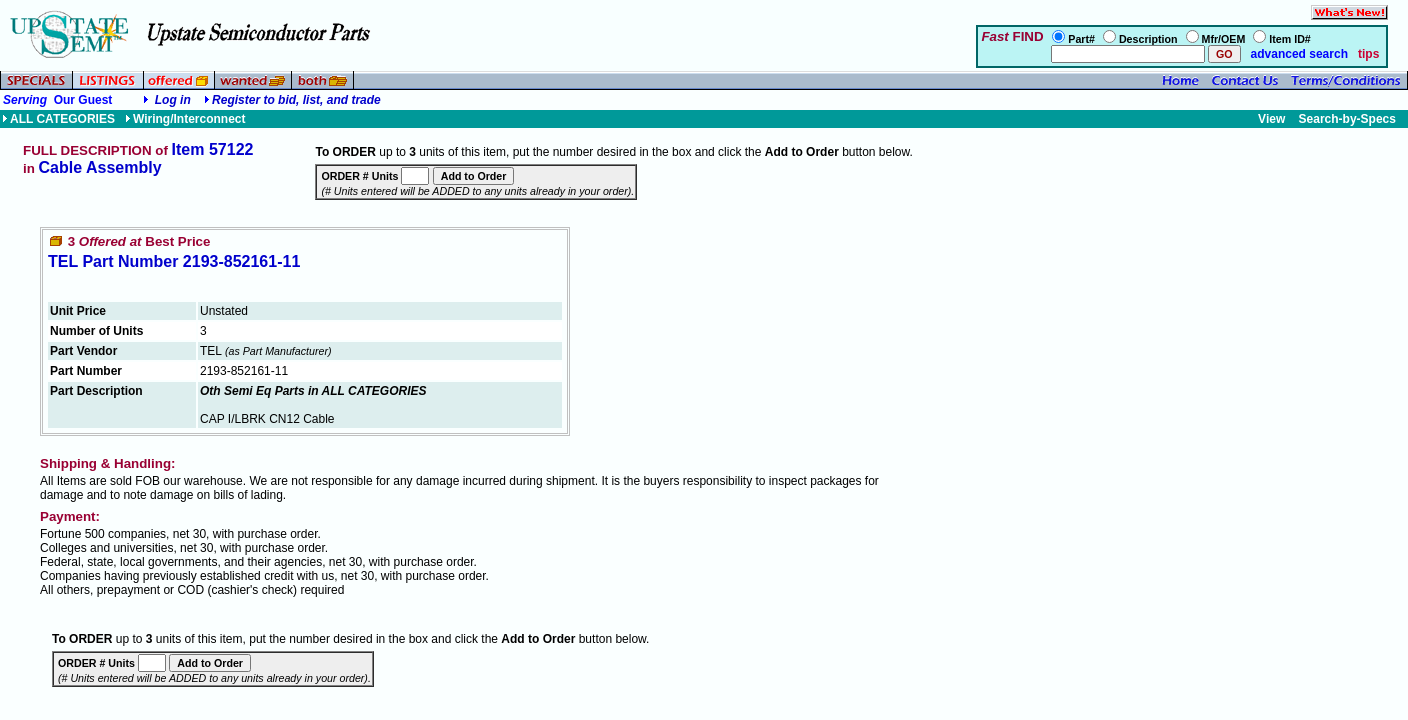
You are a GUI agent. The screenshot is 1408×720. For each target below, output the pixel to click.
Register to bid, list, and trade (296, 100)
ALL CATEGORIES (58, 119)
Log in (173, 100)
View (1271, 119)
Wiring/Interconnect (185, 119)
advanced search (1297, 54)
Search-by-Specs (1347, 119)
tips (1368, 54)
